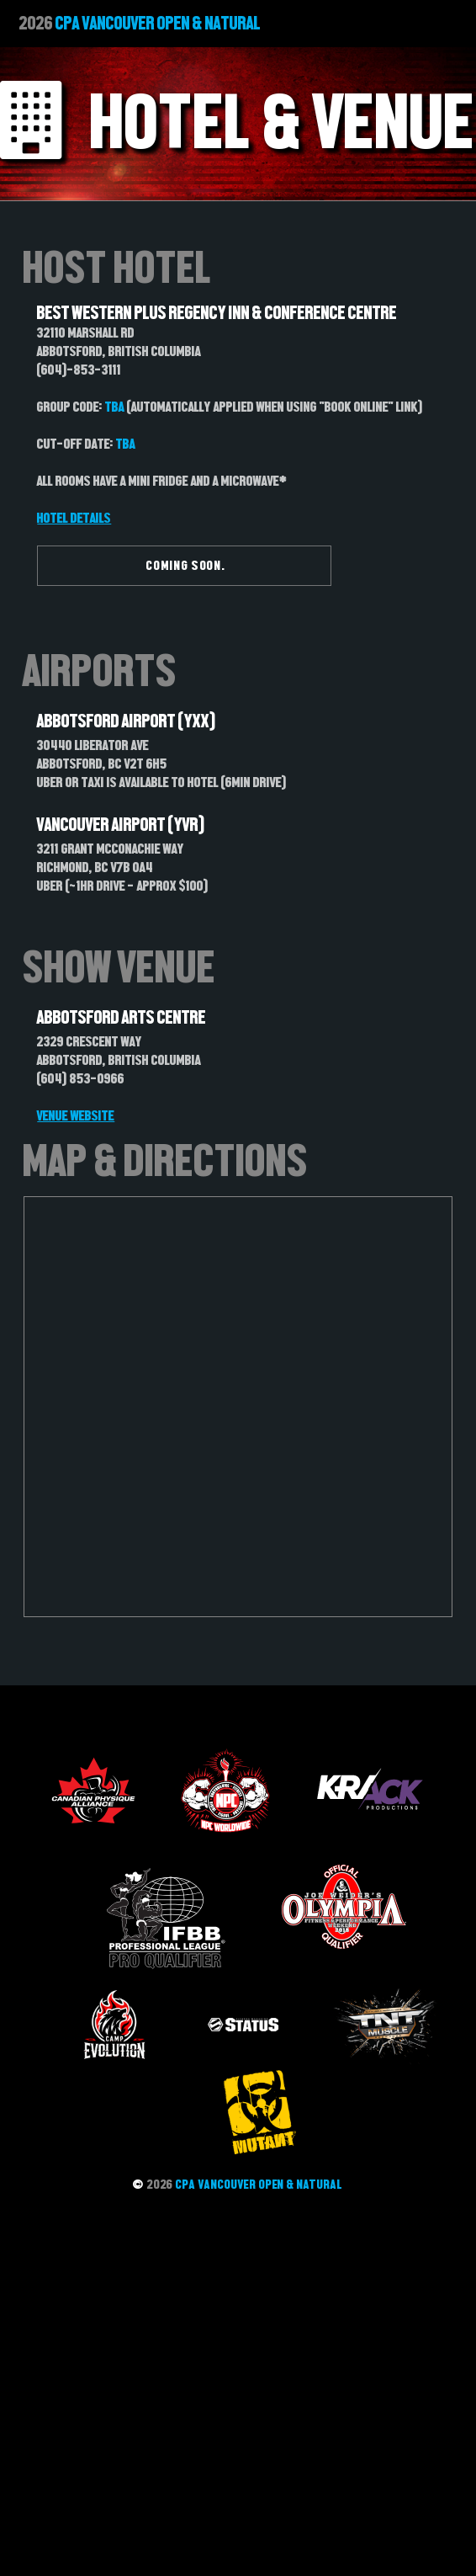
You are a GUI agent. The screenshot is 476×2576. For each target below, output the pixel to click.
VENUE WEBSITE (75, 1115)
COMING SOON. (185, 565)
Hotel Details (74, 517)
